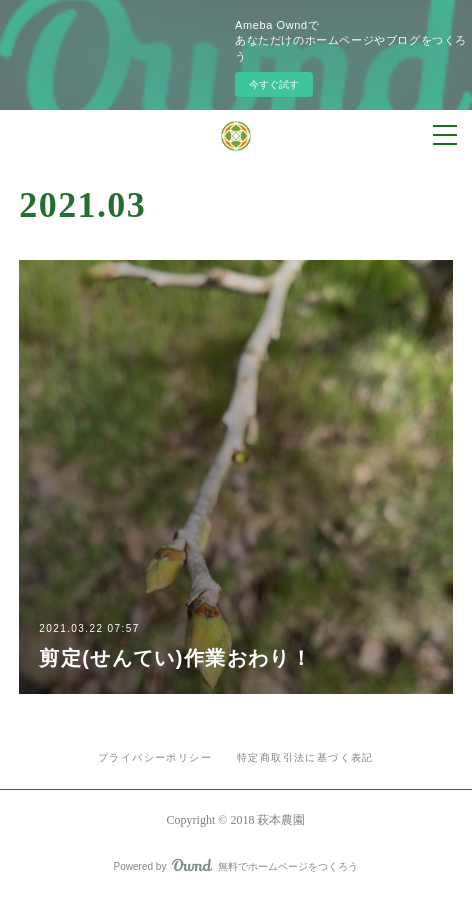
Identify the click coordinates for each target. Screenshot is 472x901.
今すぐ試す (274, 84)
